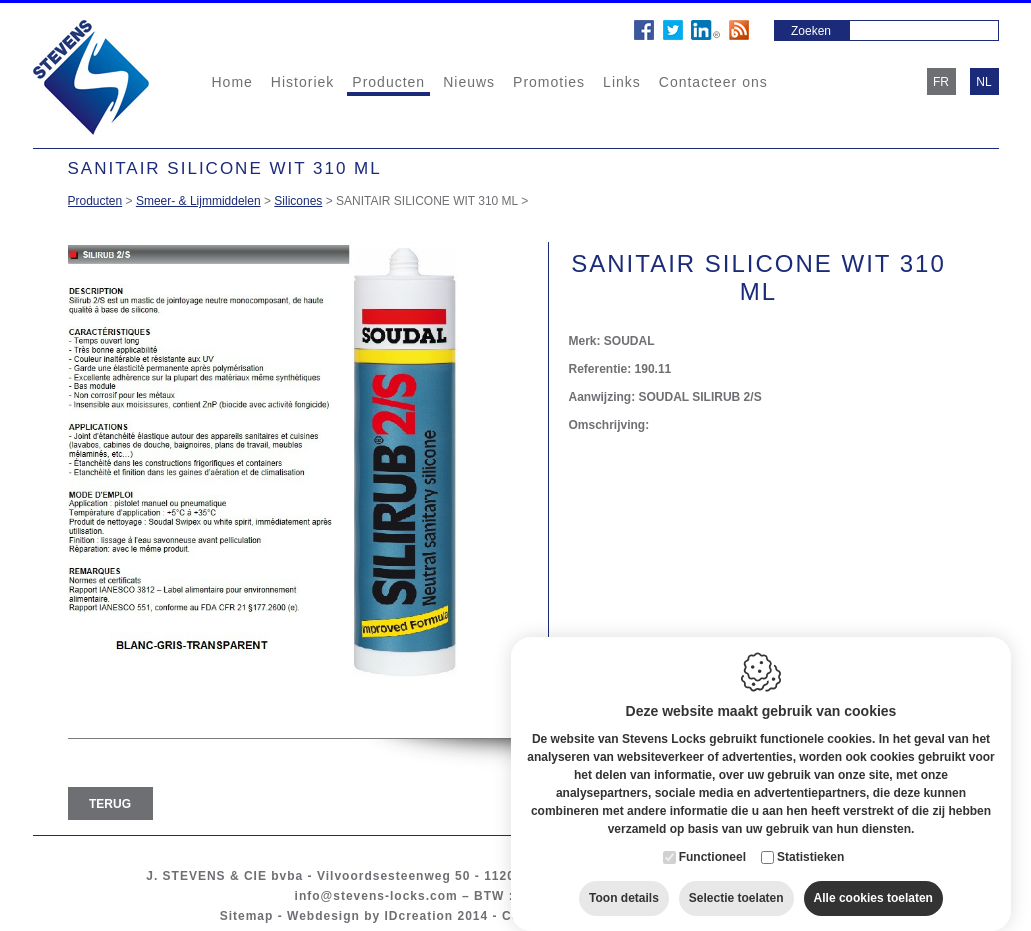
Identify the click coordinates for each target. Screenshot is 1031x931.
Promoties (549, 82)
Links (622, 82)
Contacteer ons (713, 82)
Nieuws (469, 82)
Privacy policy (654, 916)
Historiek (302, 82)
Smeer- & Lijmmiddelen (198, 201)
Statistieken (810, 837)
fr (941, 82)
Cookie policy (547, 916)
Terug (110, 804)
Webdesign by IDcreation (370, 916)
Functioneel (712, 837)
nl (983, 82)
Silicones (298, 201)
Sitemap (247, 916)
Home (232, 82)
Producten (388, 82)
